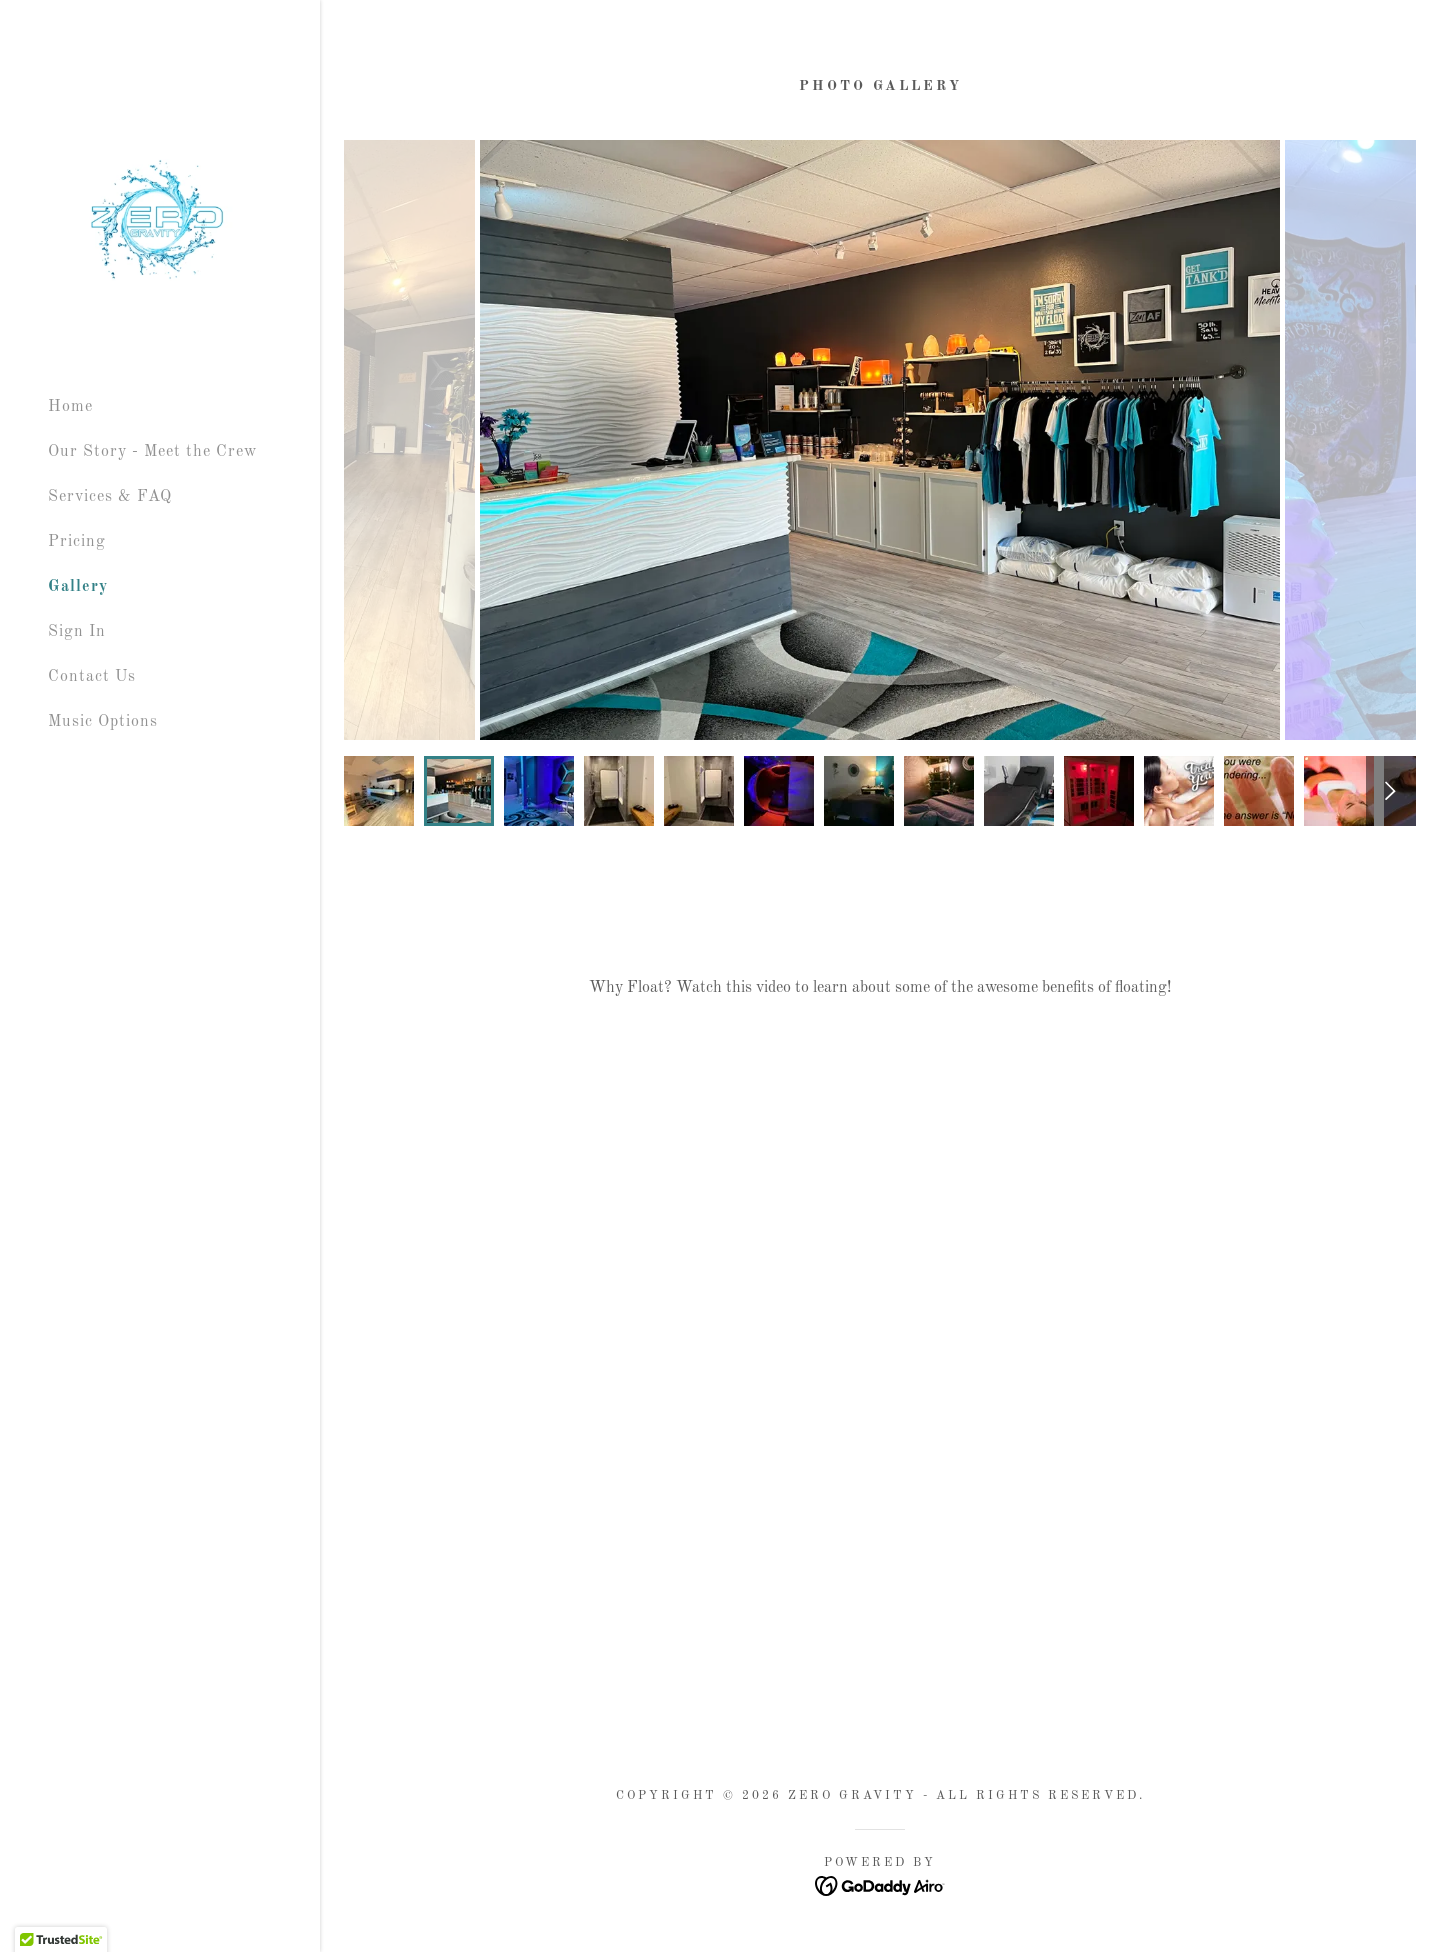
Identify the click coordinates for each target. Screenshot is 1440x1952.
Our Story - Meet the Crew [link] (152, 452)
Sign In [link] (77, 632)
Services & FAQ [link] (110, 497)
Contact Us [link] (92, 677)
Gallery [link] (78, 587)
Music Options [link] (103, 722)
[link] (160, 222)
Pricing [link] (77, 542)
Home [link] (70, 407)
